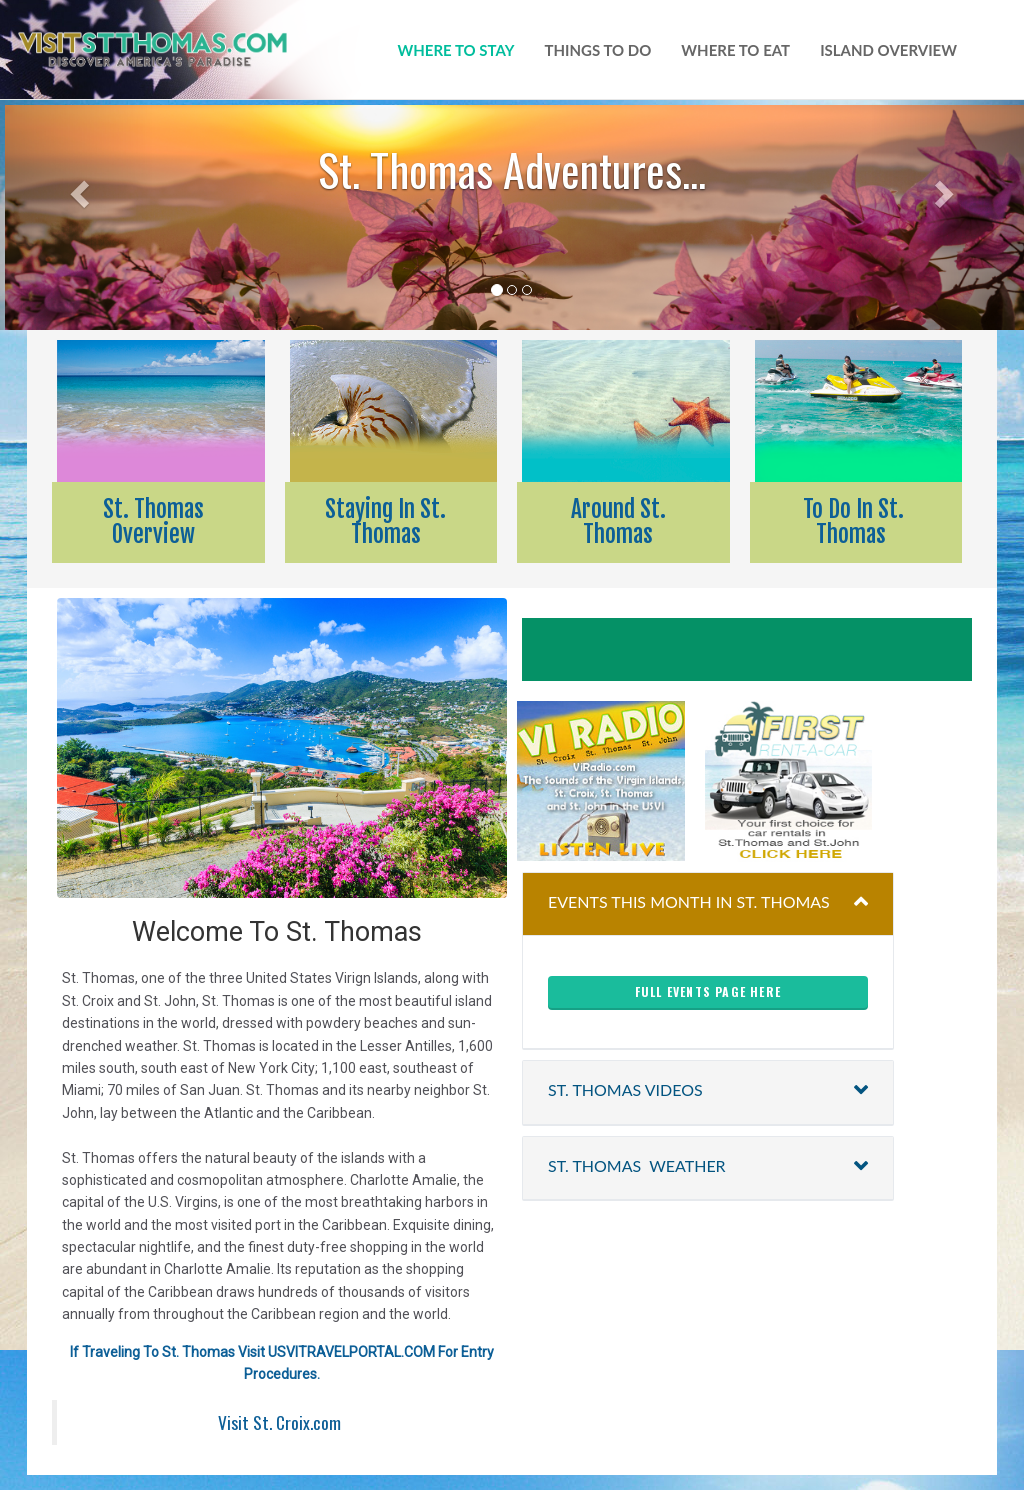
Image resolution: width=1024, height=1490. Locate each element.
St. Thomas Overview (153, 522)
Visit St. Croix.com (279, 1422)
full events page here (708, 991)
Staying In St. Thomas (385, 522)
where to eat (735, 50)
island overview (888, 50)
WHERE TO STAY (456, 50)
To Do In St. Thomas (851, 522)
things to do (598, 50)
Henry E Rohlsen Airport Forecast (765, 649)
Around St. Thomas (618, 522)
